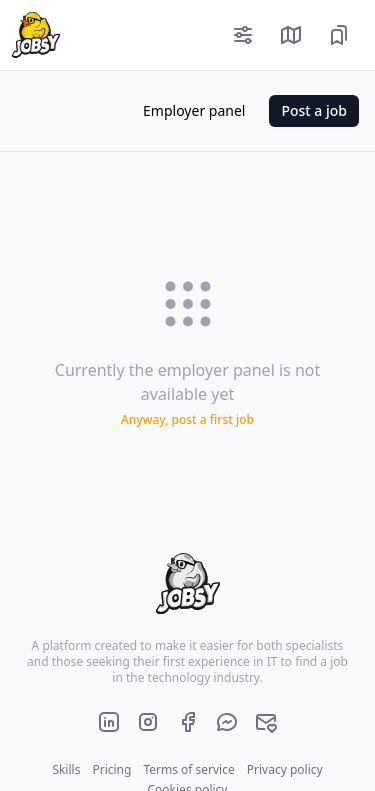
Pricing (111, 769)
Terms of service (188, 769)
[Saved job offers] (339, 35)
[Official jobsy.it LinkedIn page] (109, 722)
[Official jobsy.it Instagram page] (148, 722)
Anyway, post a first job (187, 420)
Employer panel (194, 110)
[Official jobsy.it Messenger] (227, 722)
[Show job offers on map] (291, 35)
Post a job (314, 110)
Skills (66, 769)
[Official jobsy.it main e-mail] (266, 722)
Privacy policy (285, 769)
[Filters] (243, 35)
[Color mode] (103, 111)
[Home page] (30, 35)
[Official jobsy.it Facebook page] (188, 722)
